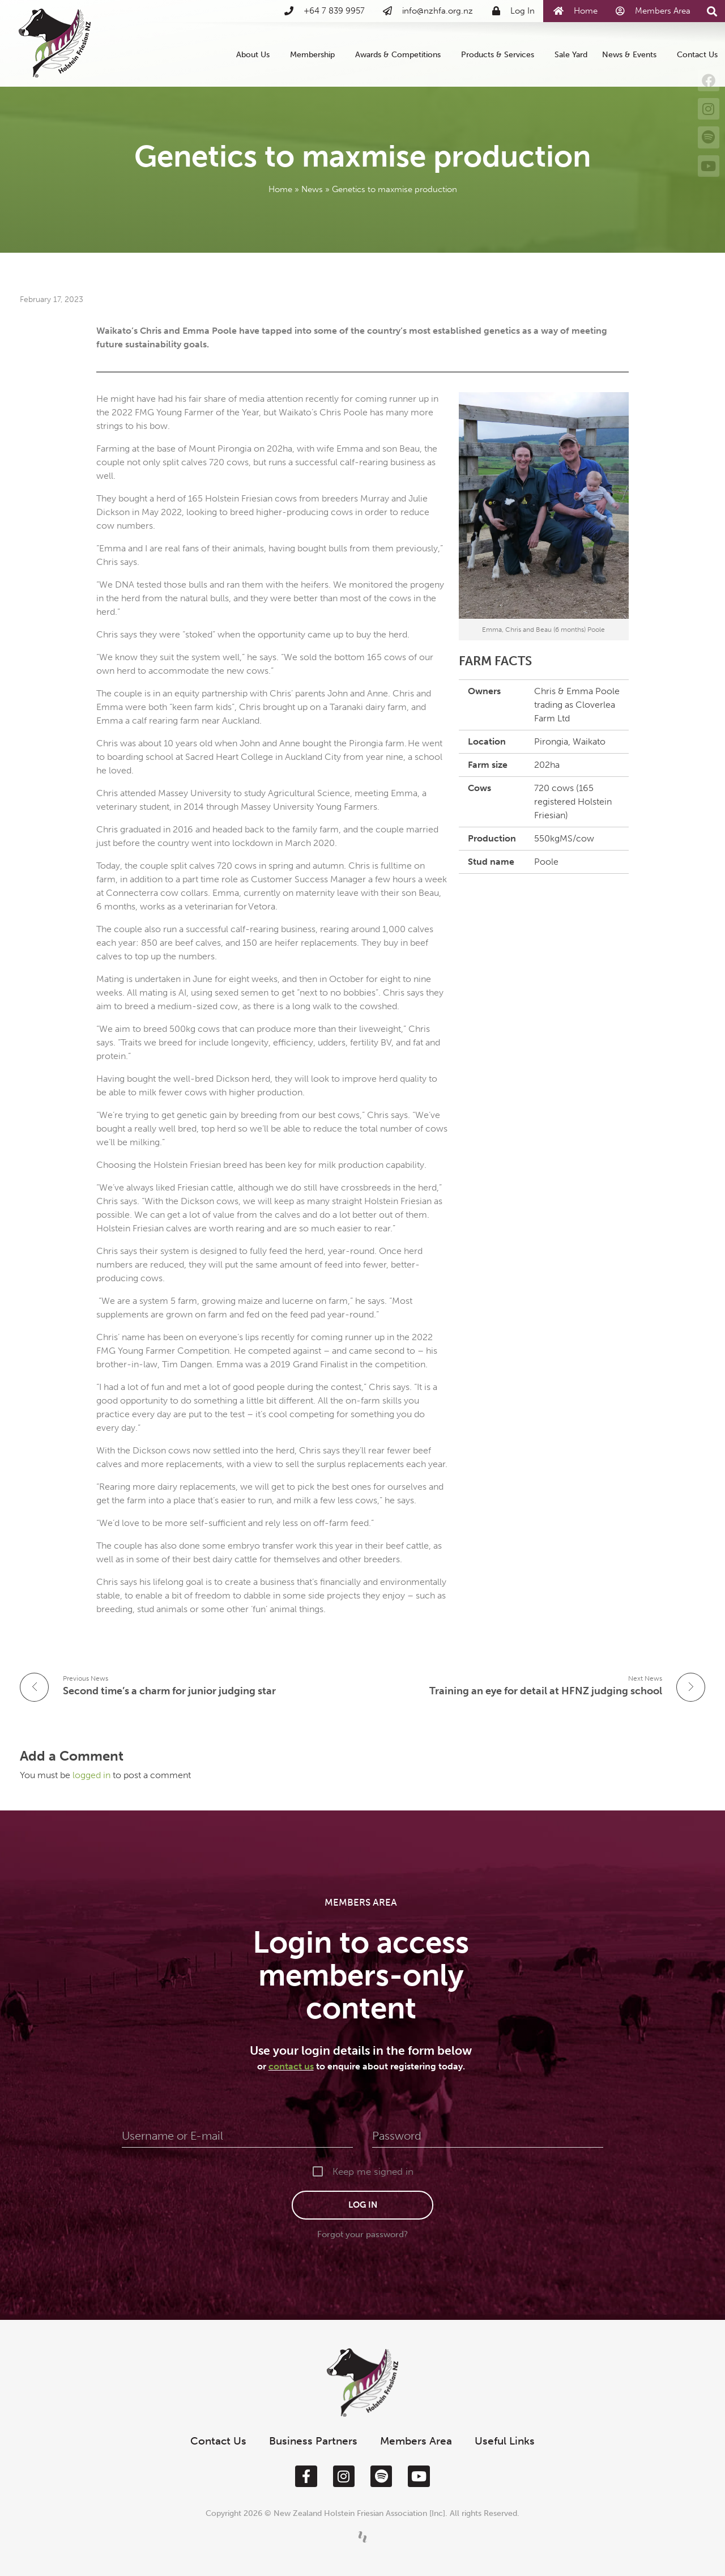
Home (280, 189)
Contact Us (697, 54)
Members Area (416, 2440)
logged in (92, 1775)
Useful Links (505, 2440)
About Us (255, 54)
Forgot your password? (362, 2234)
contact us (291, 2066)
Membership (315, 54)
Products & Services (500, 54)
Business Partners (313, 2440)
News (312, 189)
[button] (712, 11)
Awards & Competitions (400, 54)
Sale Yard (571, 54)
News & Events (632, 54)
